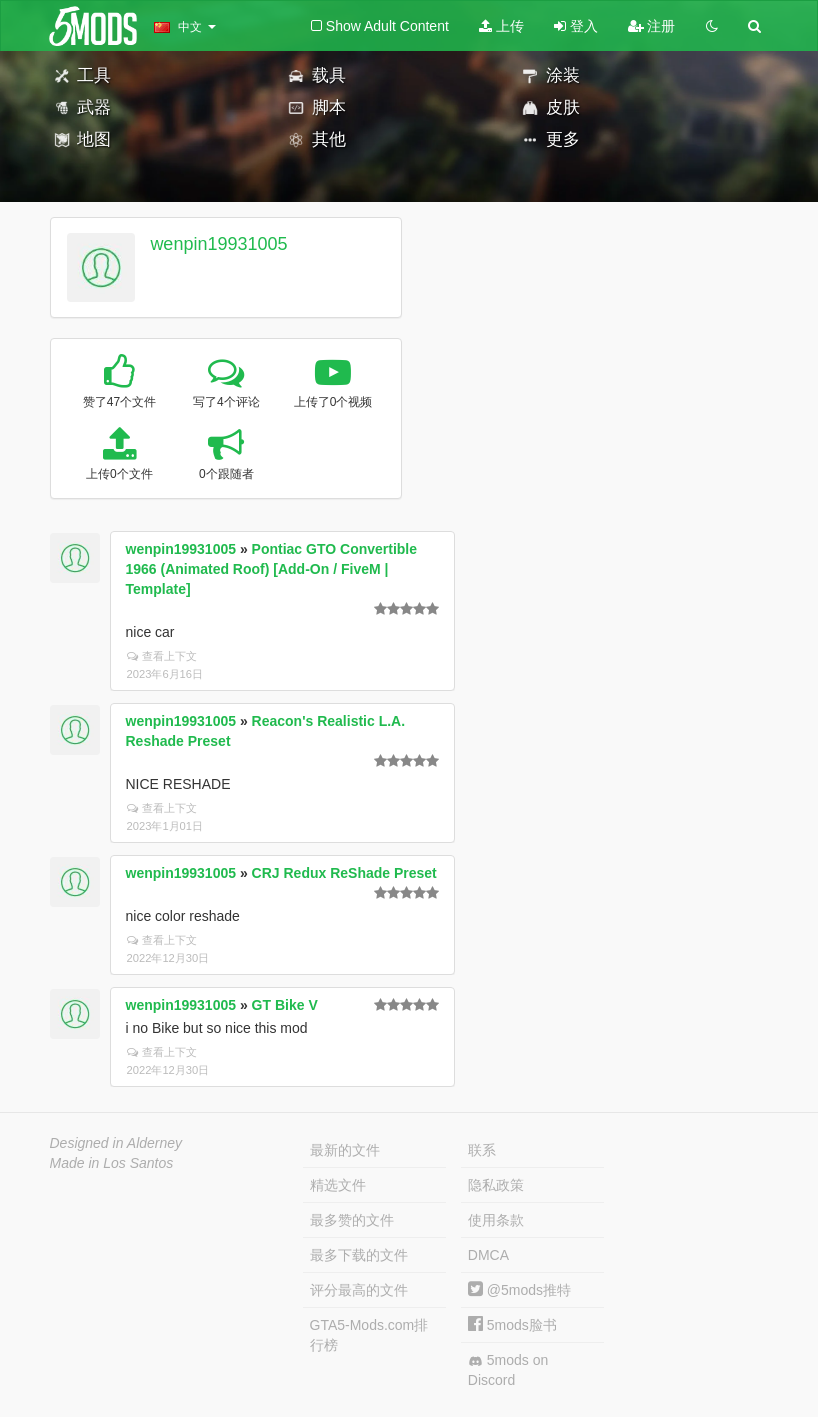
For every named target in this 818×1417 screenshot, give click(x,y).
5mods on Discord (508, 1370)
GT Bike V (285, 1005)
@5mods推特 (519, 1290)
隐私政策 (496, 1185)
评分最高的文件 (359, 1290)
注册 (652, 26)
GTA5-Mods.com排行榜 (369, 1335)
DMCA (488, 1255)
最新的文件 (345, 1150)
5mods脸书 (512, 1325)
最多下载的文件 (359, 1255)
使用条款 (496, 1220)
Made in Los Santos (112, 1163)
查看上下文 (162, 656)
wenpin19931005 (218, 244)
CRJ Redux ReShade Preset (344, 873)
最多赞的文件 (352, 1220)
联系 (482, 1150)
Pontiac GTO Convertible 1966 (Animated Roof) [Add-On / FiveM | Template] (272, 569)
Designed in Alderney (116, 1143)
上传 (501, 26)
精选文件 (338, 1185)
